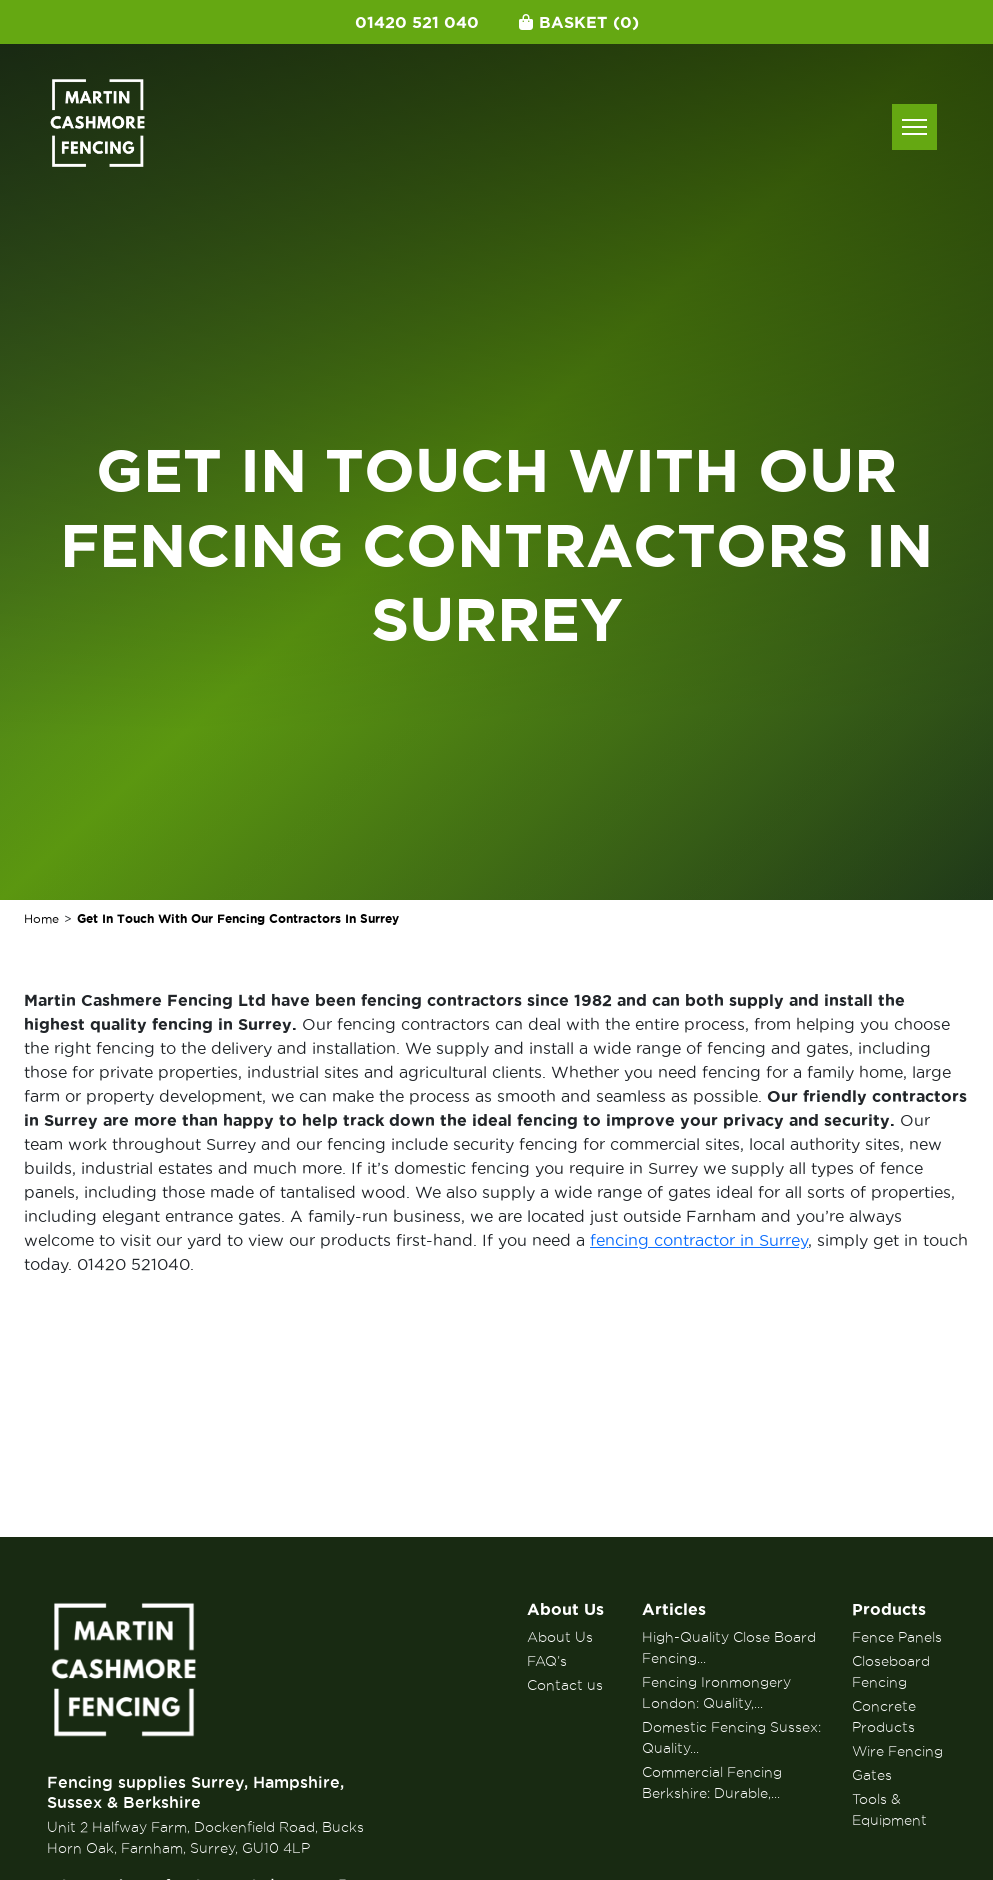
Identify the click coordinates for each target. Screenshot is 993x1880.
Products (889, 1609)
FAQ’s (547, 1661)
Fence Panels (897, 1637)
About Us (565, 1609)
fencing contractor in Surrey (699, 1240)
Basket (579, 22)
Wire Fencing (897, 1751)
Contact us (565, 1685)
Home (41, 918)
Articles (674, 1609)
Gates (872, 1775)
